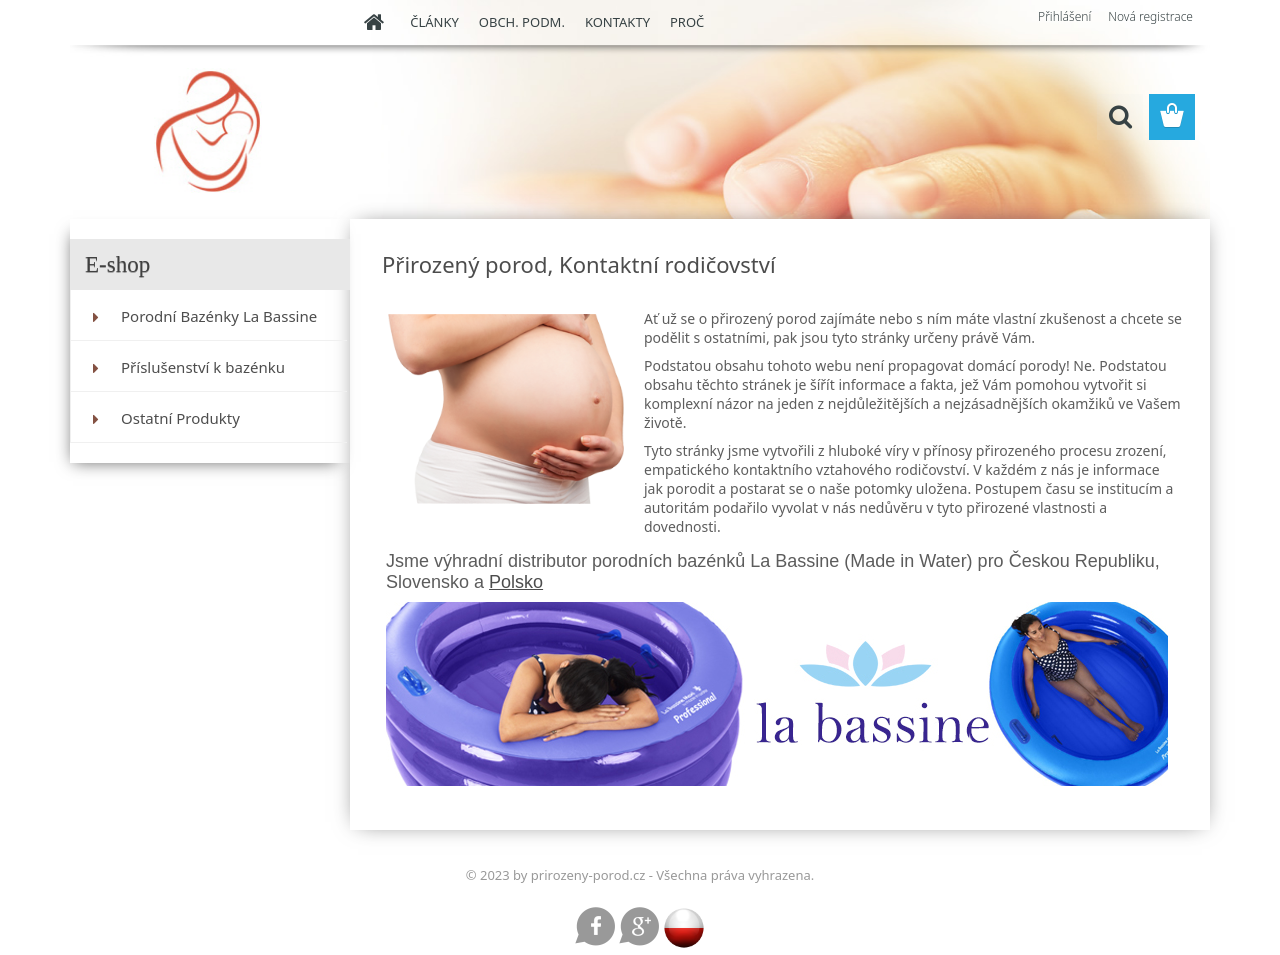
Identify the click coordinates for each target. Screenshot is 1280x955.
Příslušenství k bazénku (203, 367)
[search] (1120, 117)
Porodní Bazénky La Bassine (219, 316)
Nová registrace (1150, 16)
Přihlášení (1064, 16)
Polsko (516, 582)
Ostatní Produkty (180, 418)
